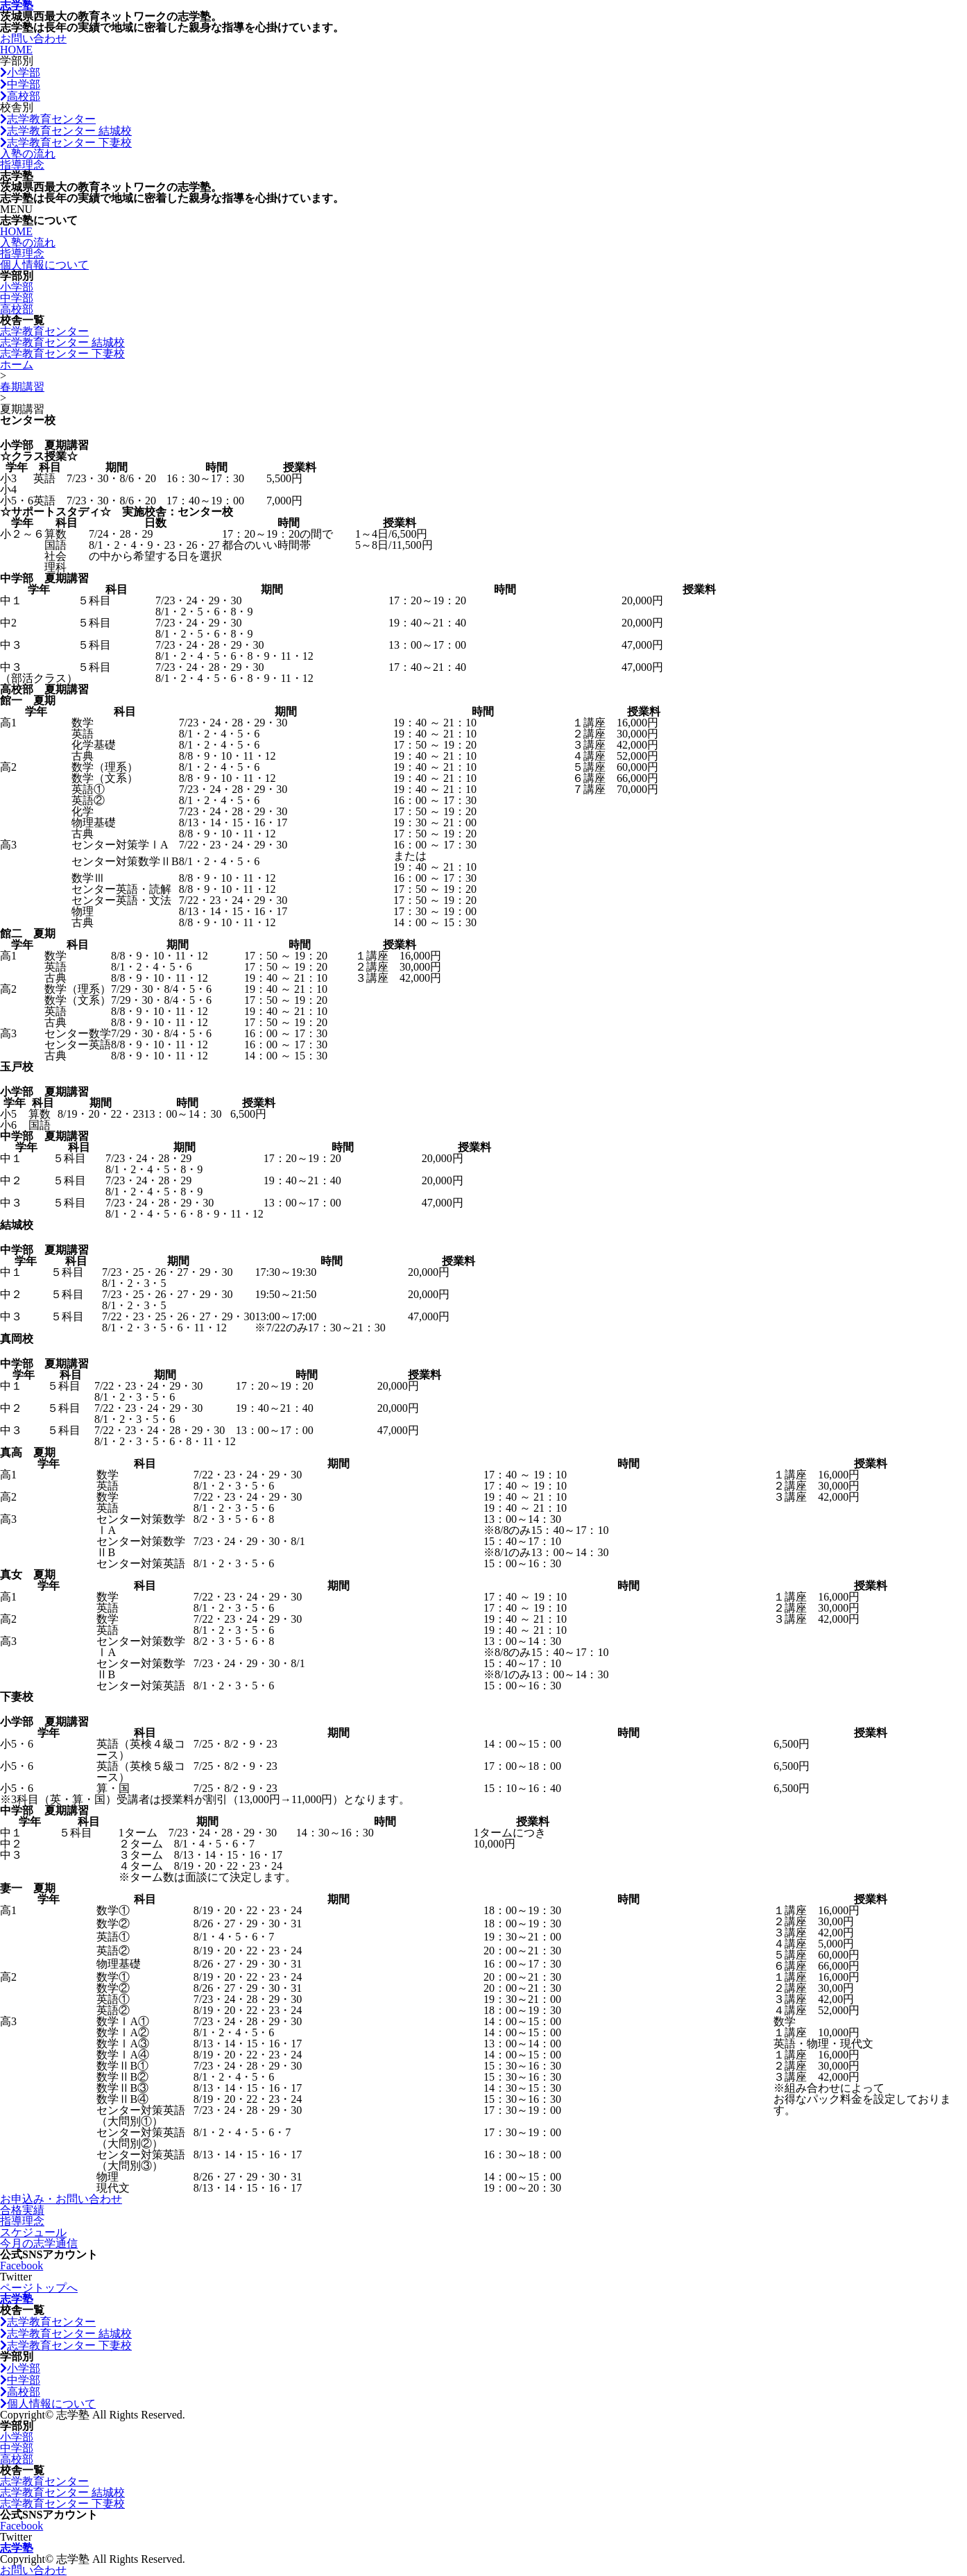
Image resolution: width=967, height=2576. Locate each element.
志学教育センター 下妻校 (66, 142)
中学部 (20, 84)
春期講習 (22, 387)
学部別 (16, 61)
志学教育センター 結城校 (66, 131)
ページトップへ (39, 2288)
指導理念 (22, 165)
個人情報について (44, 265)
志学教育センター (48, 119)
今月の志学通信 (39, 2243)
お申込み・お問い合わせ (61, 2199)
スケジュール (33, 2232)
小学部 (20, 72)
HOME (16, 50)
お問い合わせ (33, 38)
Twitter (16, 2277)
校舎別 (16, 107)
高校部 (20, 96)
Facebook (21, 2265)
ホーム (16, 364)
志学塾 (16, 2299)
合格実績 (22, 2210)
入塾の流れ (27, 154)
